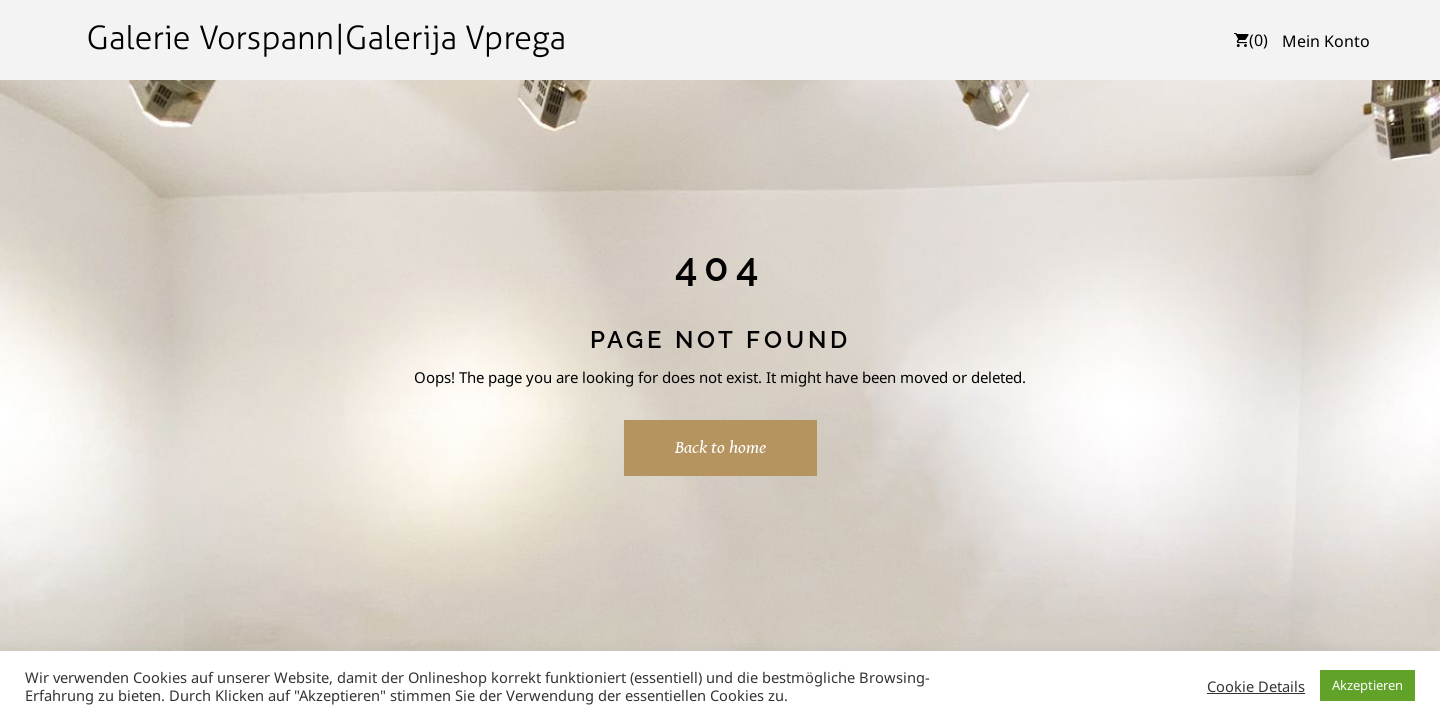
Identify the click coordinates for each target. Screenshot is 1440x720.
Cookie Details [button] (1256, 686)
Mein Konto (1326, 41)
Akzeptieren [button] (1367, 685)
